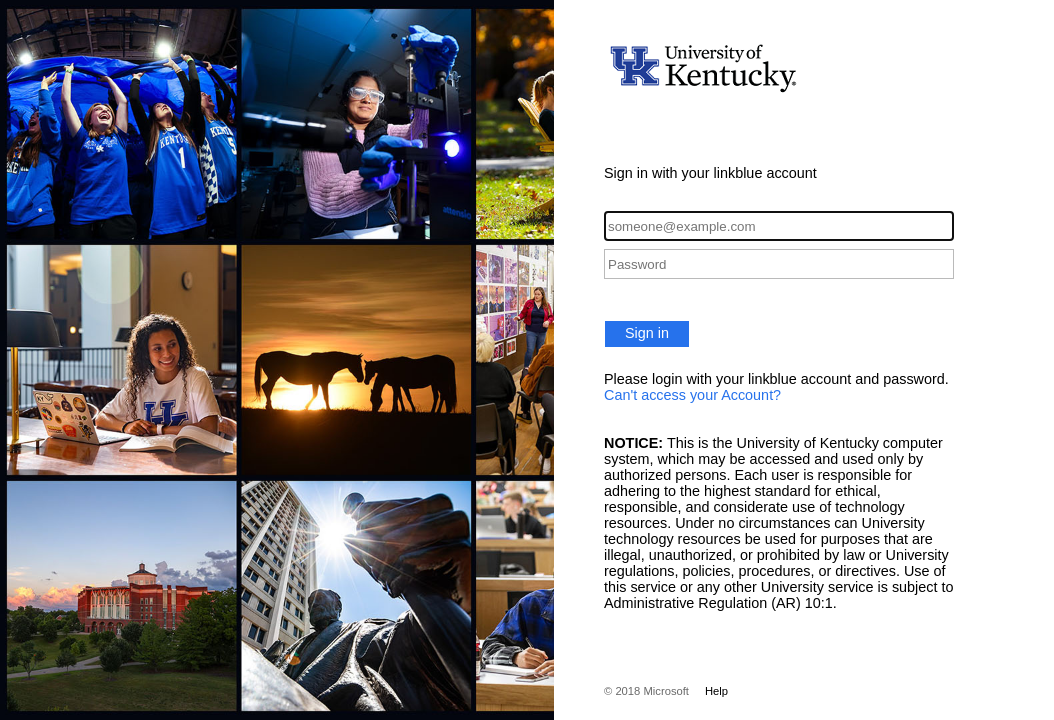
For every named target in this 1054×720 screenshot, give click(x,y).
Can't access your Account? (692, 395)
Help (716, 691)
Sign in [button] (647, 333)
